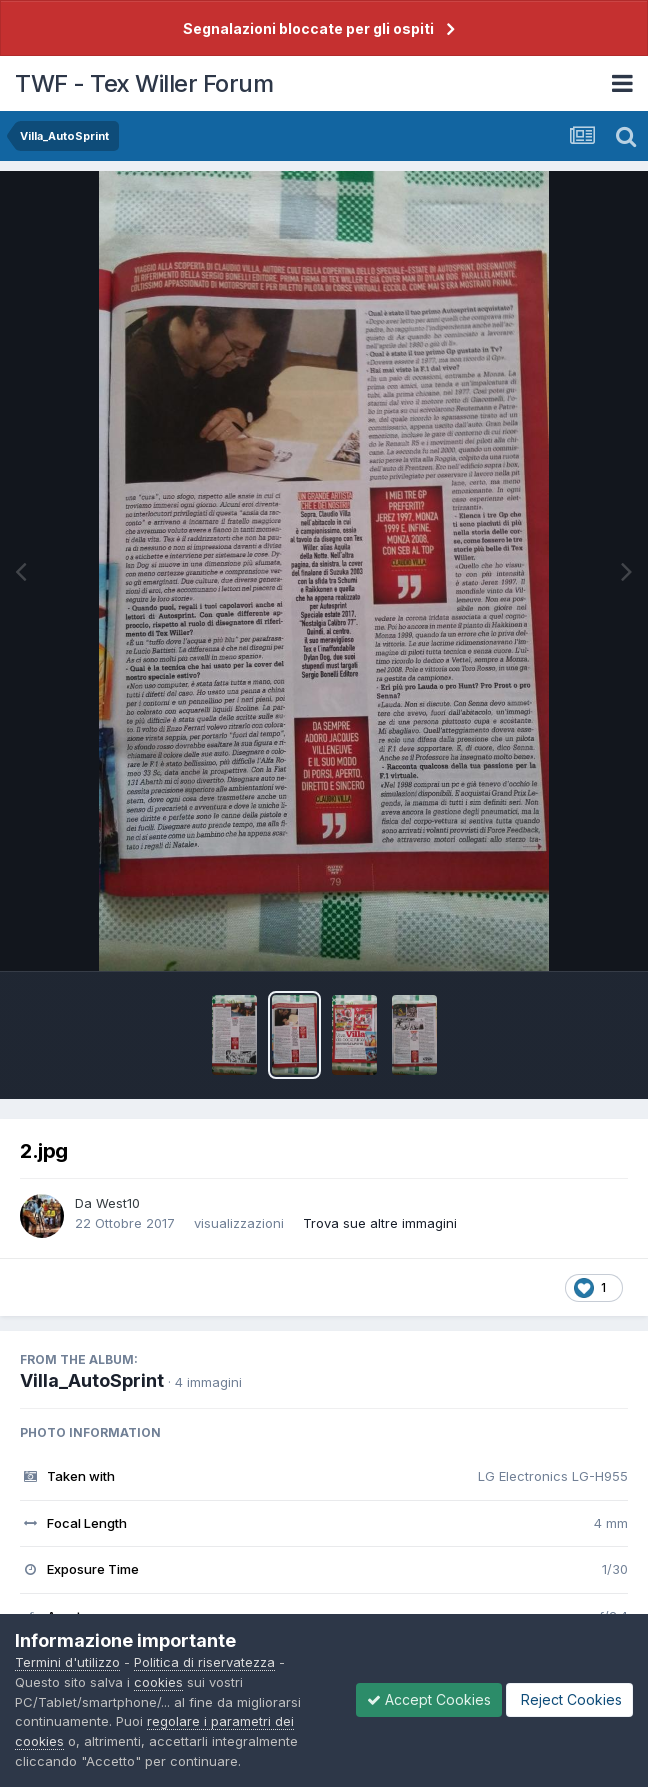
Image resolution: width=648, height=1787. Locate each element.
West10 (118, 1203)
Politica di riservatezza (204, 1662)
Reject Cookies (569, 1699)
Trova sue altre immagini (380, 1223)
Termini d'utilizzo (67, 1662)
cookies (158, 1682)
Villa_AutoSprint (92, 1380)
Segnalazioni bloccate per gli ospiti (308, 28)
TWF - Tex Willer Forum (144, 83)
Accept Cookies (429, 1699)
